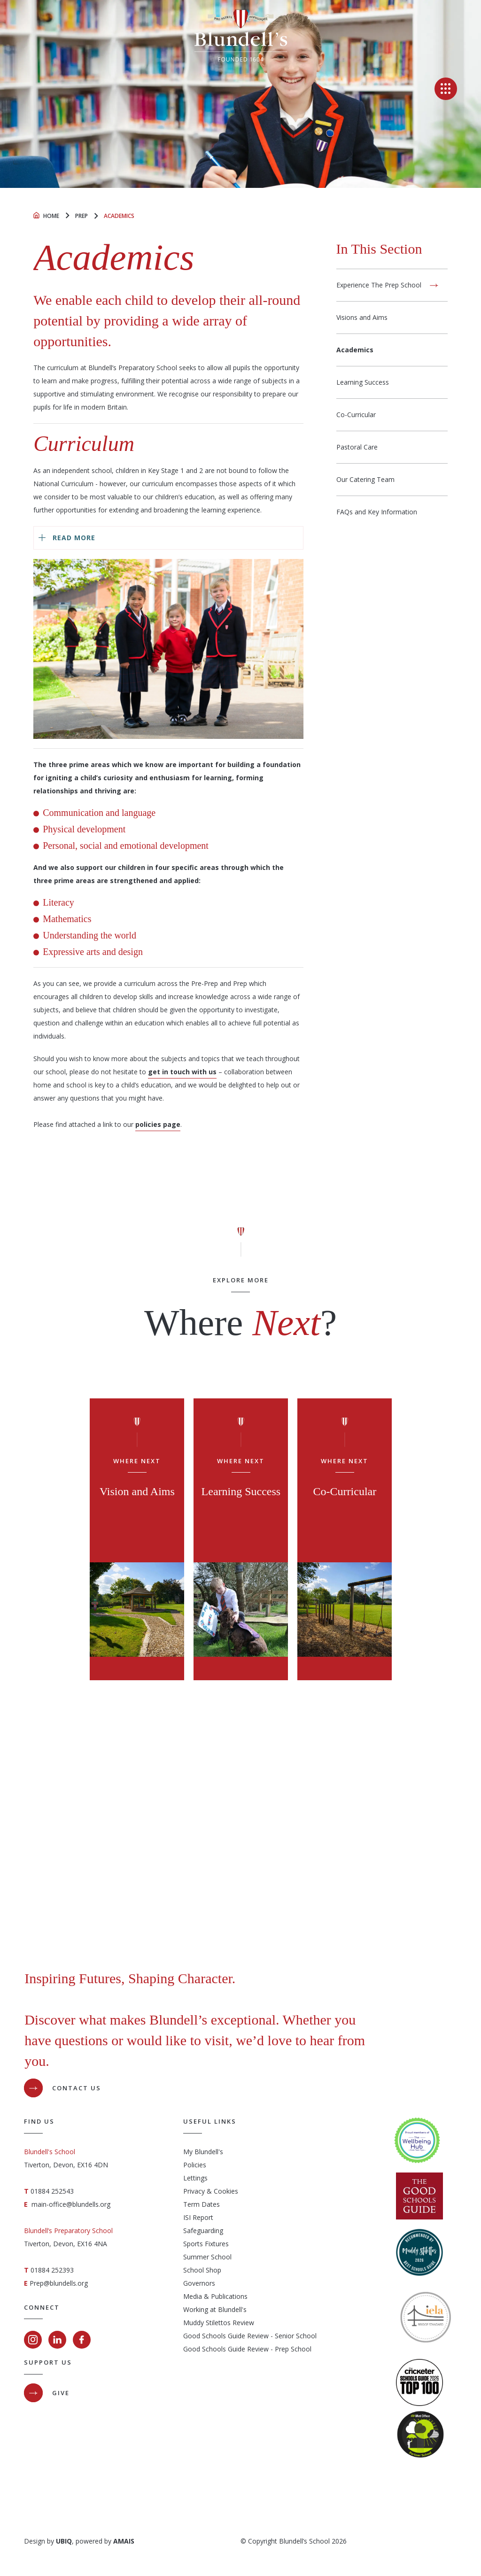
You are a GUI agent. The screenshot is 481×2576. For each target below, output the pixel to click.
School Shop (202, 2270)
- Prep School (290, 2348)
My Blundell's (203, 2151)
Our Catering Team (365, 479)
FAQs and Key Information (376, 511)
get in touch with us (182, 1071)
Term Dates (201, 2204)
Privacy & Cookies (210, 2191)
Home (51, 216)
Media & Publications (215, 2296)
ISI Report (198, 2217)
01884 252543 (52, 2191)
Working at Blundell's (215, 2309)
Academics (354, 349)
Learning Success (362, 382)
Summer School (207, 2256)
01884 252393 (52, 2270)
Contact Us (76, 2088)
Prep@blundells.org (59, 2283)
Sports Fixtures (206, 2243)
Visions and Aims (362, 317)
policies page (157, 1124)
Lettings (195, 2177)
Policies (194, 2164)
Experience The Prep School (378, 284)
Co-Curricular (356, 414)
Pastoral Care (357, 446)
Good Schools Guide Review (226, 2335)
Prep (81, 216)
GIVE (61, 2393)
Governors (199, 2283)
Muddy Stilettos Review (218, 2322)
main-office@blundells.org (70, 2204)
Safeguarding (203, 2230)
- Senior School (293, 2335)
